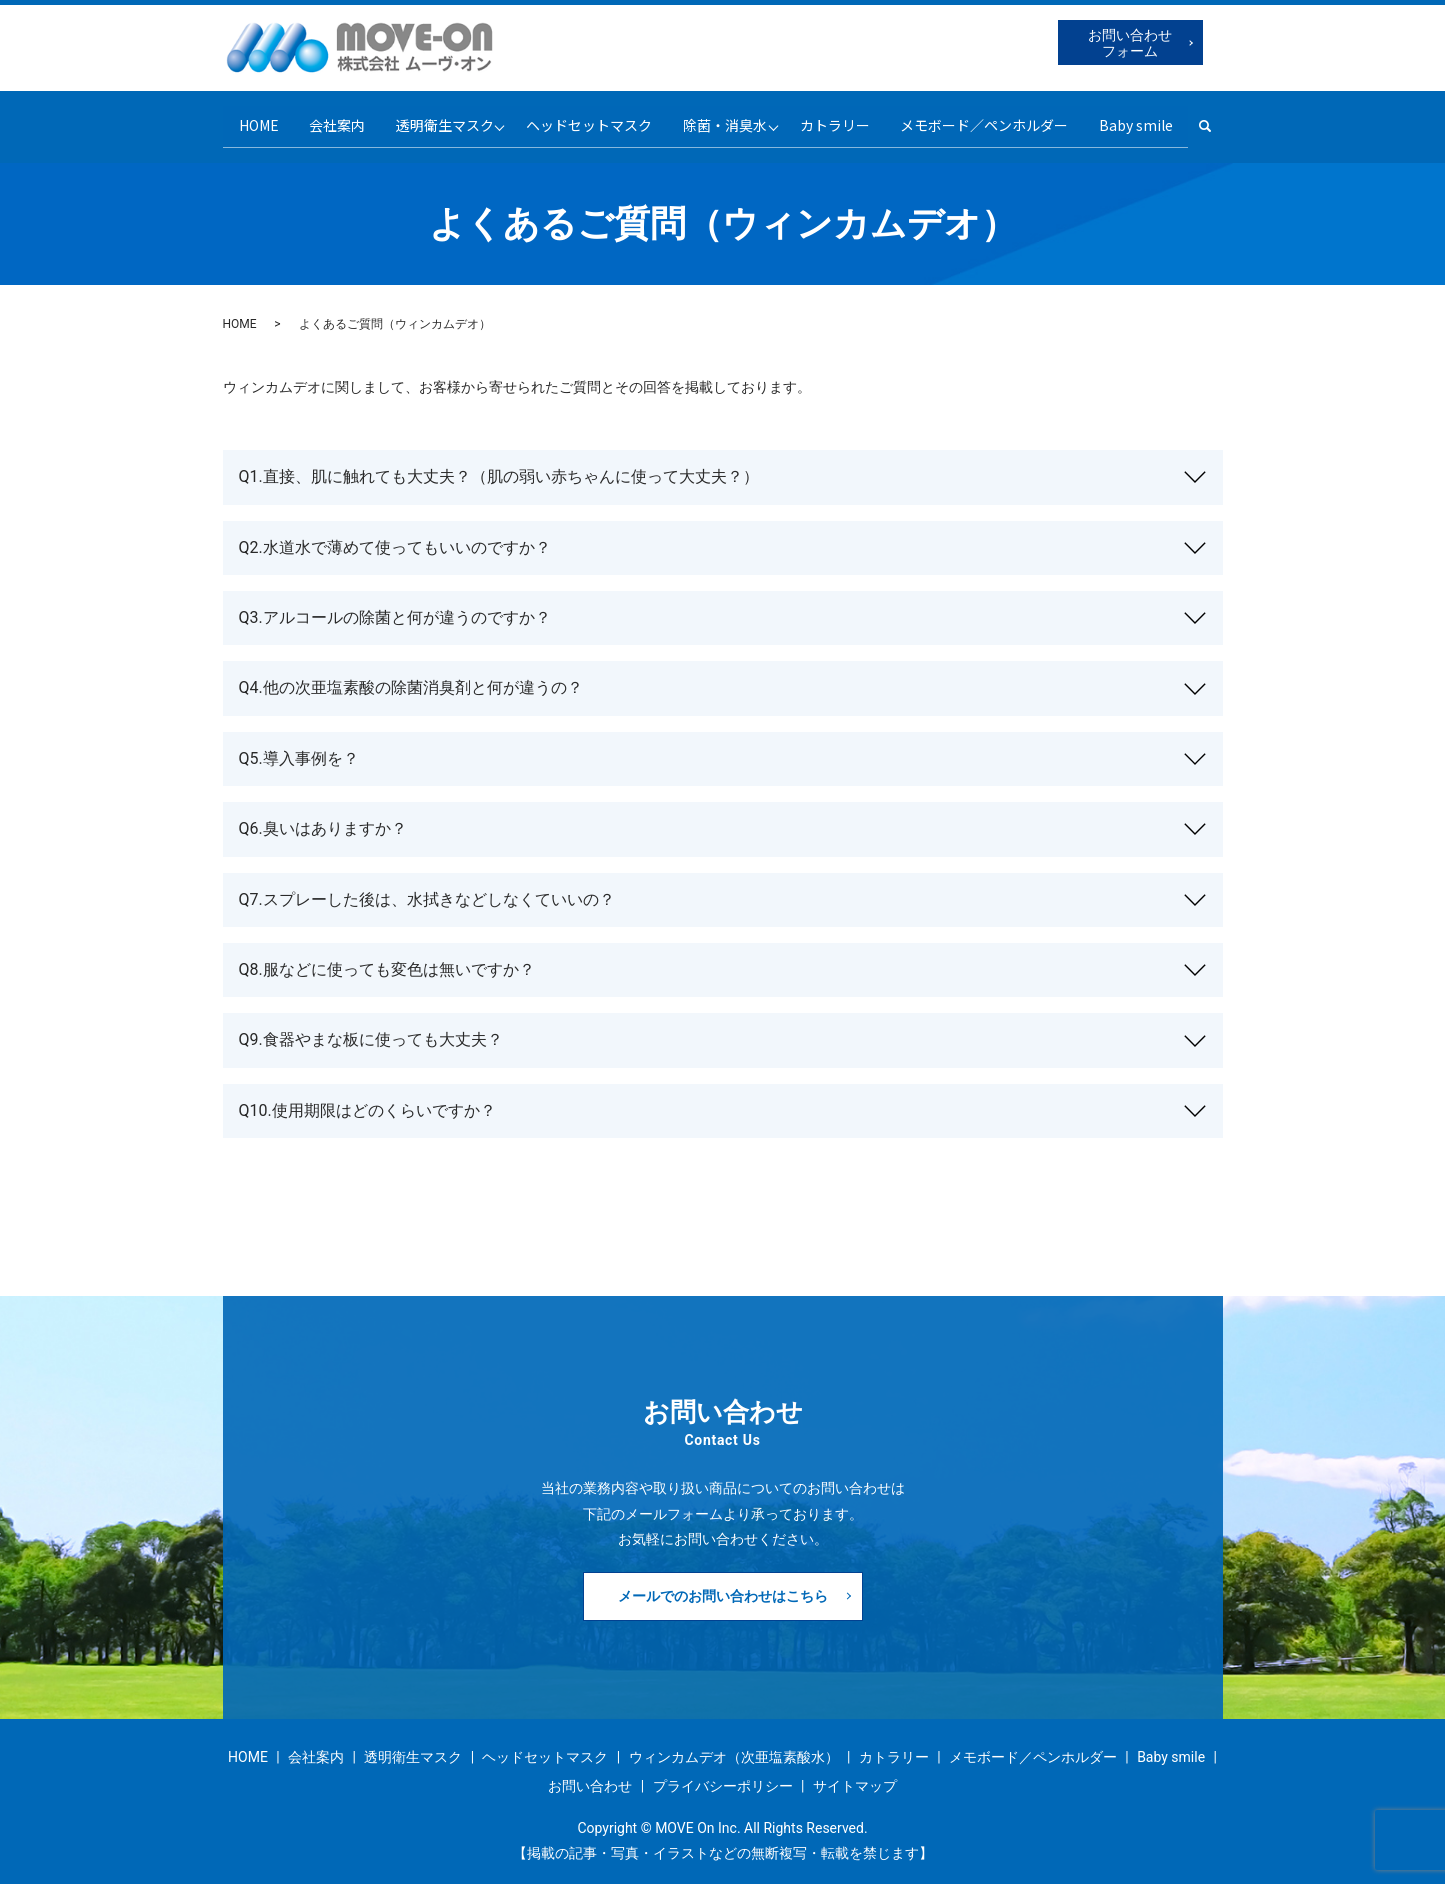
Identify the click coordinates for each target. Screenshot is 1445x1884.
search (1227, 121)
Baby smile (1148, 120)
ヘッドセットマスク (588, 120)
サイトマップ (855, 1776)
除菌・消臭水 (727, 120)
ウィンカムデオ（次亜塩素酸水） (734, 1747)
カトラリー (841, 120)
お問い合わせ (590, 1776)
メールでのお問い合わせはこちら (723, 1585)
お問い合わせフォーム (1130, 43)
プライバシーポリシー (723, 1776)
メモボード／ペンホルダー (994, 120)
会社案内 (328, 120)
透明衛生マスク (438, 120)
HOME (246, 120)
